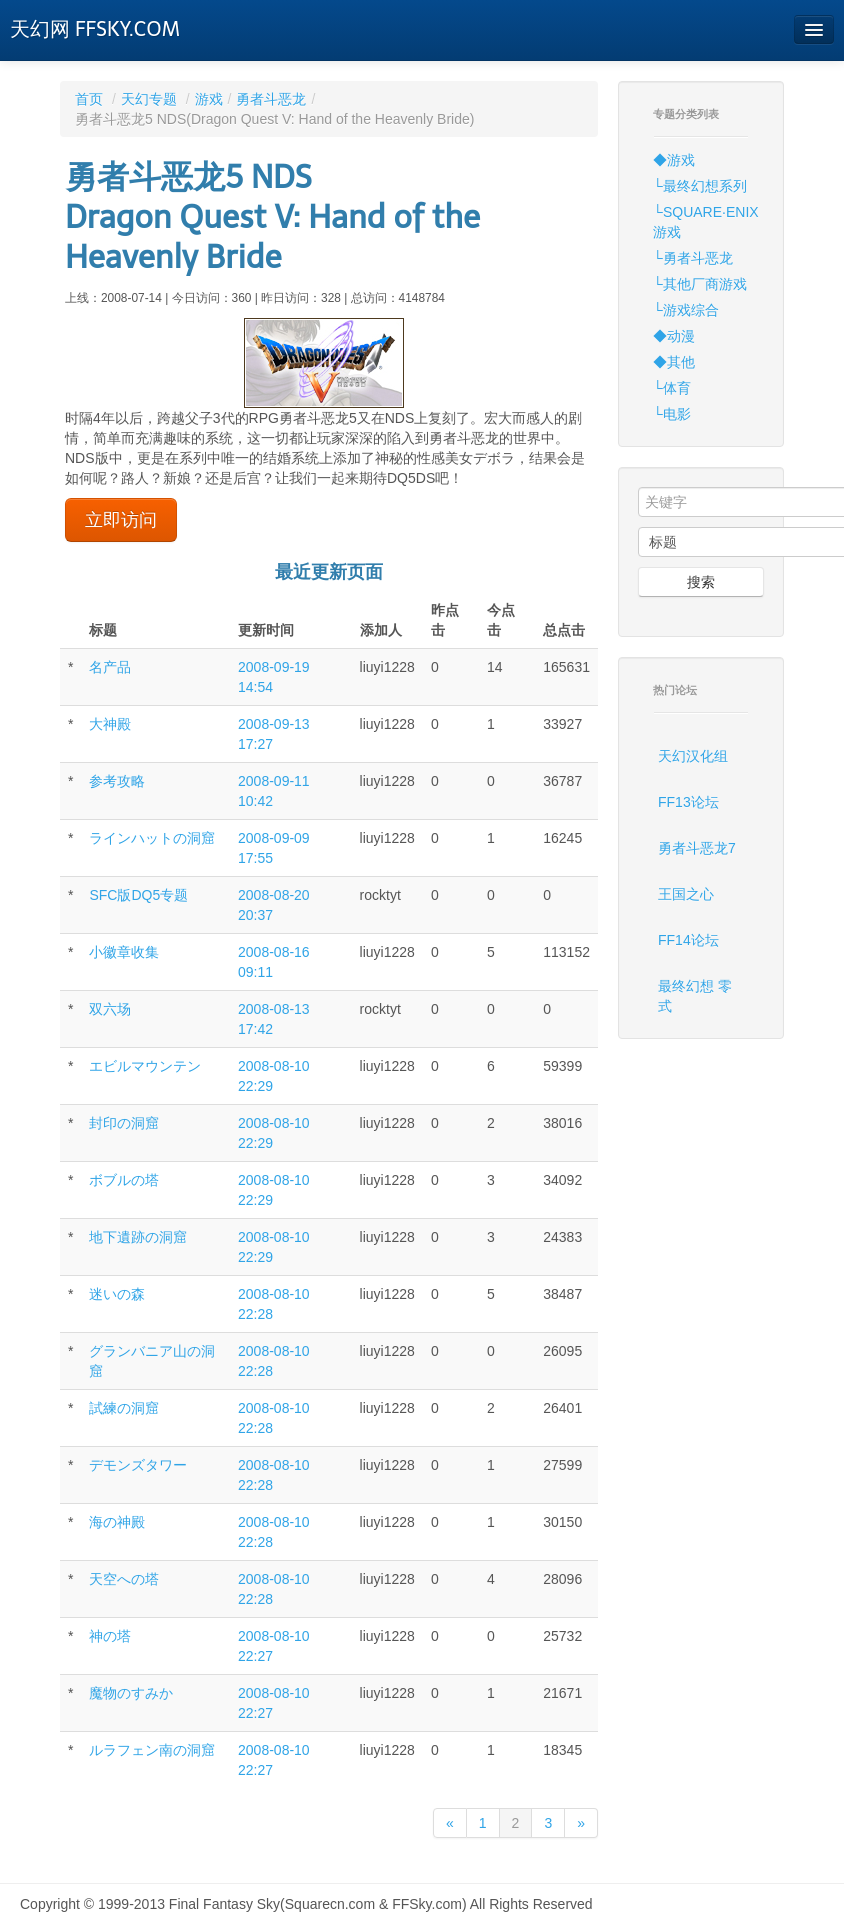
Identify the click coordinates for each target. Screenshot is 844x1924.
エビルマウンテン (145, 1066)
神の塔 (110, 1636)
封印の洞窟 (124, 1123)
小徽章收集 (124, 952)
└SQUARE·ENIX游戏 (706, 222)
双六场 (110, 1009)
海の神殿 (117, 1522)
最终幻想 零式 (695, 996)
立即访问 (121, 520)
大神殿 (110, 724)
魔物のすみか (131, 1693)
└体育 (672, 388)
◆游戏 (674, 160)
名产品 (110, 667)
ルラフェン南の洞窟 (152, 1750)
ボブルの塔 (124, 1180)
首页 (89, 99)
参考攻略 (117, 781)
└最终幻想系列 (700, 186)
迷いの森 (117, 1294)
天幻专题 (149, 99)
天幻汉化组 (693, 756)
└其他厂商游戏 (700, 284)
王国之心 (686, 894)
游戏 (209, 99)
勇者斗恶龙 (271, 99)
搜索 (701, 582)
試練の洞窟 (124, 1408)
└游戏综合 (686, 310)
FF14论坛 (688, 940)
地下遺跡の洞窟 (138, 1237)
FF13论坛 (688, 802)
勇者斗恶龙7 (697, 848)
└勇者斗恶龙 (693, 258)
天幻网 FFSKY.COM (95, 29)
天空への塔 (124, 1579)
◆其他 (674, 362)
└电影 (672, 414)
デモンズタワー (138, 1465)
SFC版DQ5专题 (138, 895)
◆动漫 (674, 336)
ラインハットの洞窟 (152, 838)
